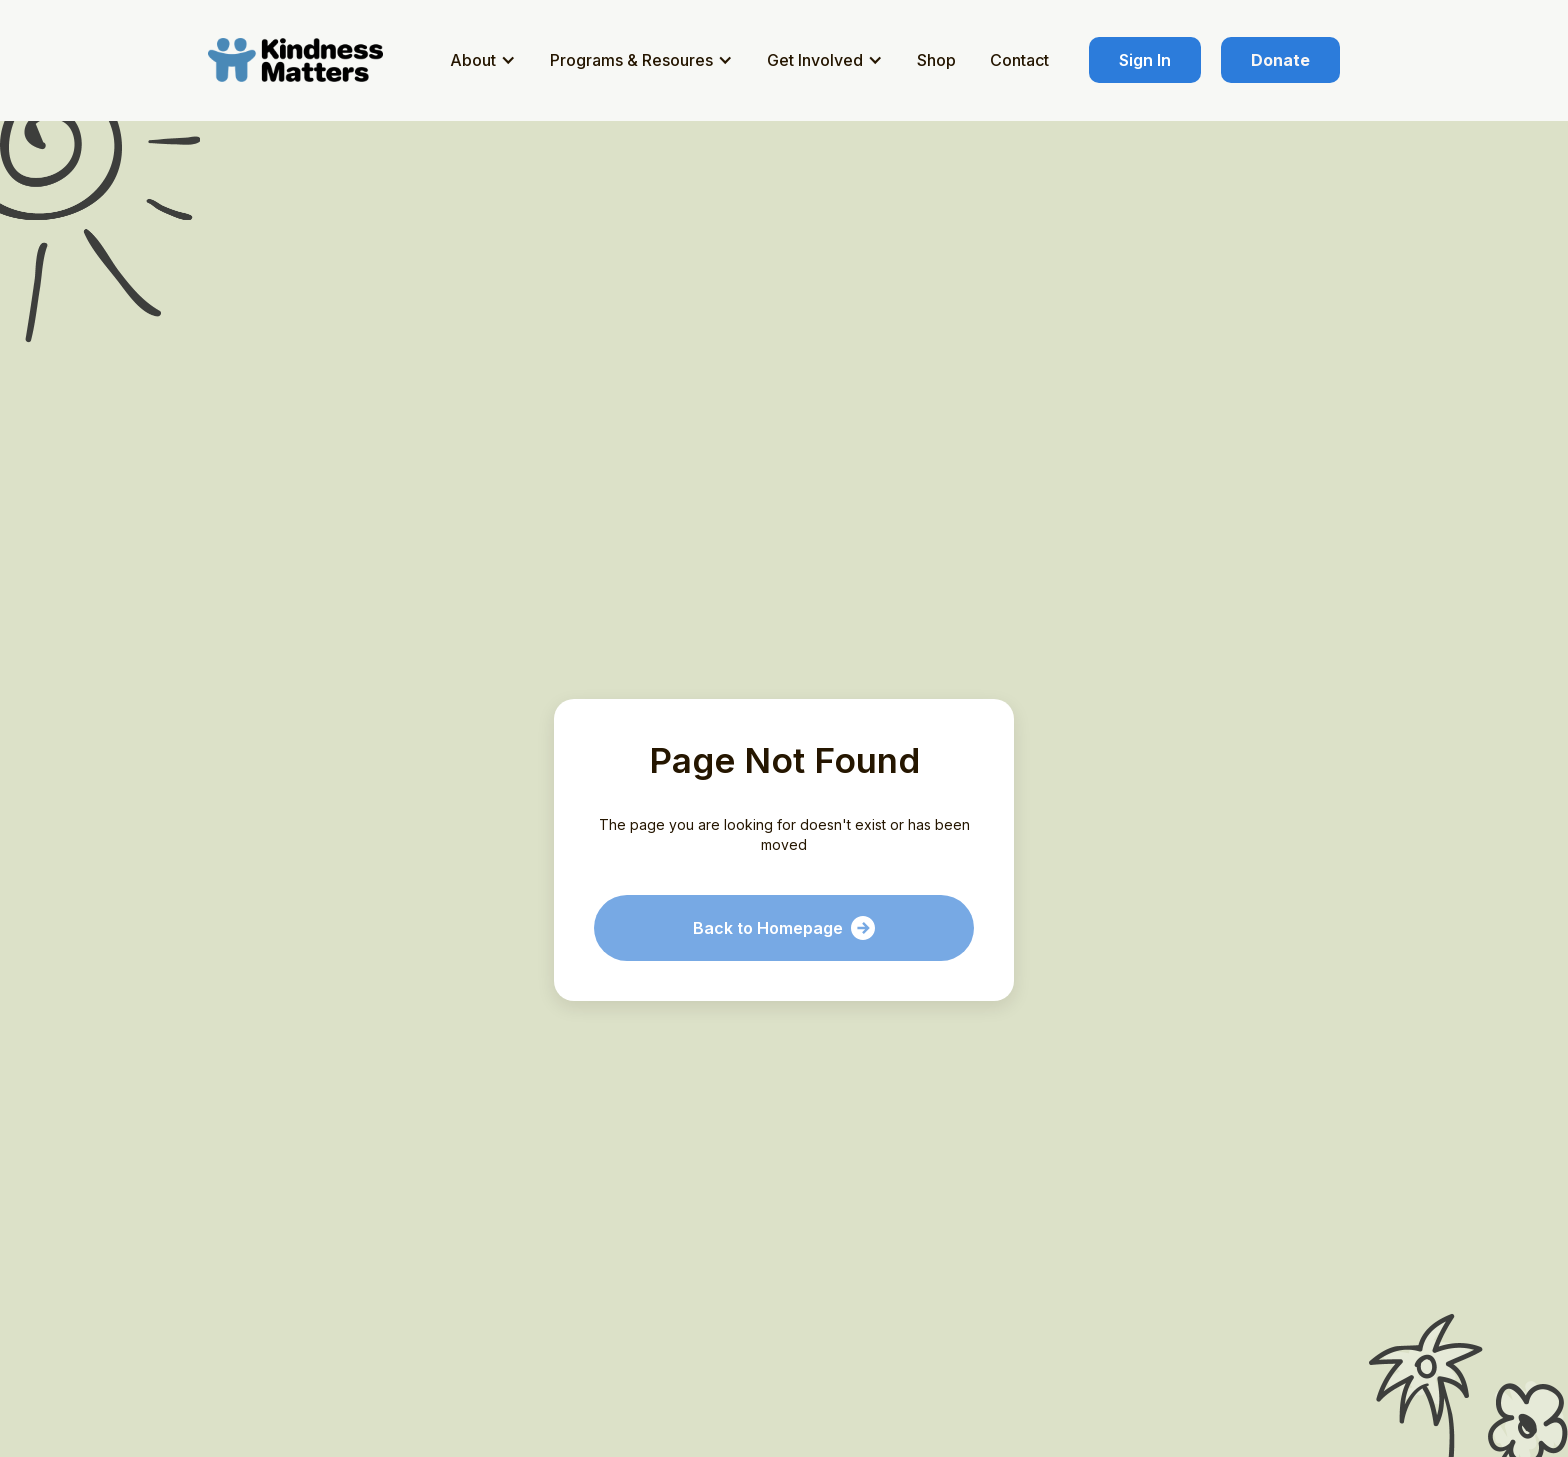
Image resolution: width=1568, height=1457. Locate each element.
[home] (299, 60)
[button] (486, 60)
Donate (1280, 60)
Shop (936, 60)
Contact (1019, 60)
